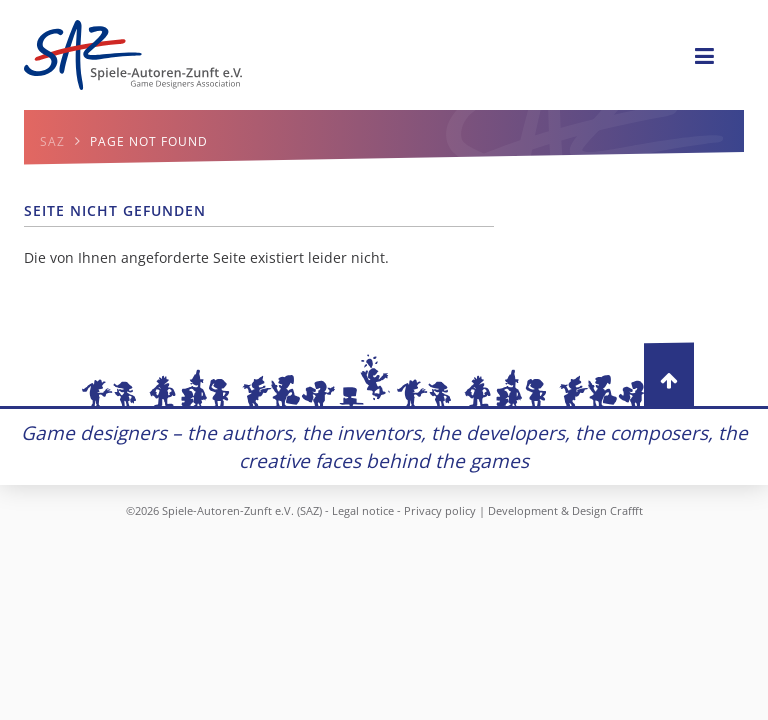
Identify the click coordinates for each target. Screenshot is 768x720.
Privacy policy (440, 510)
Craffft (626, 510)
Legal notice (363, 510)
